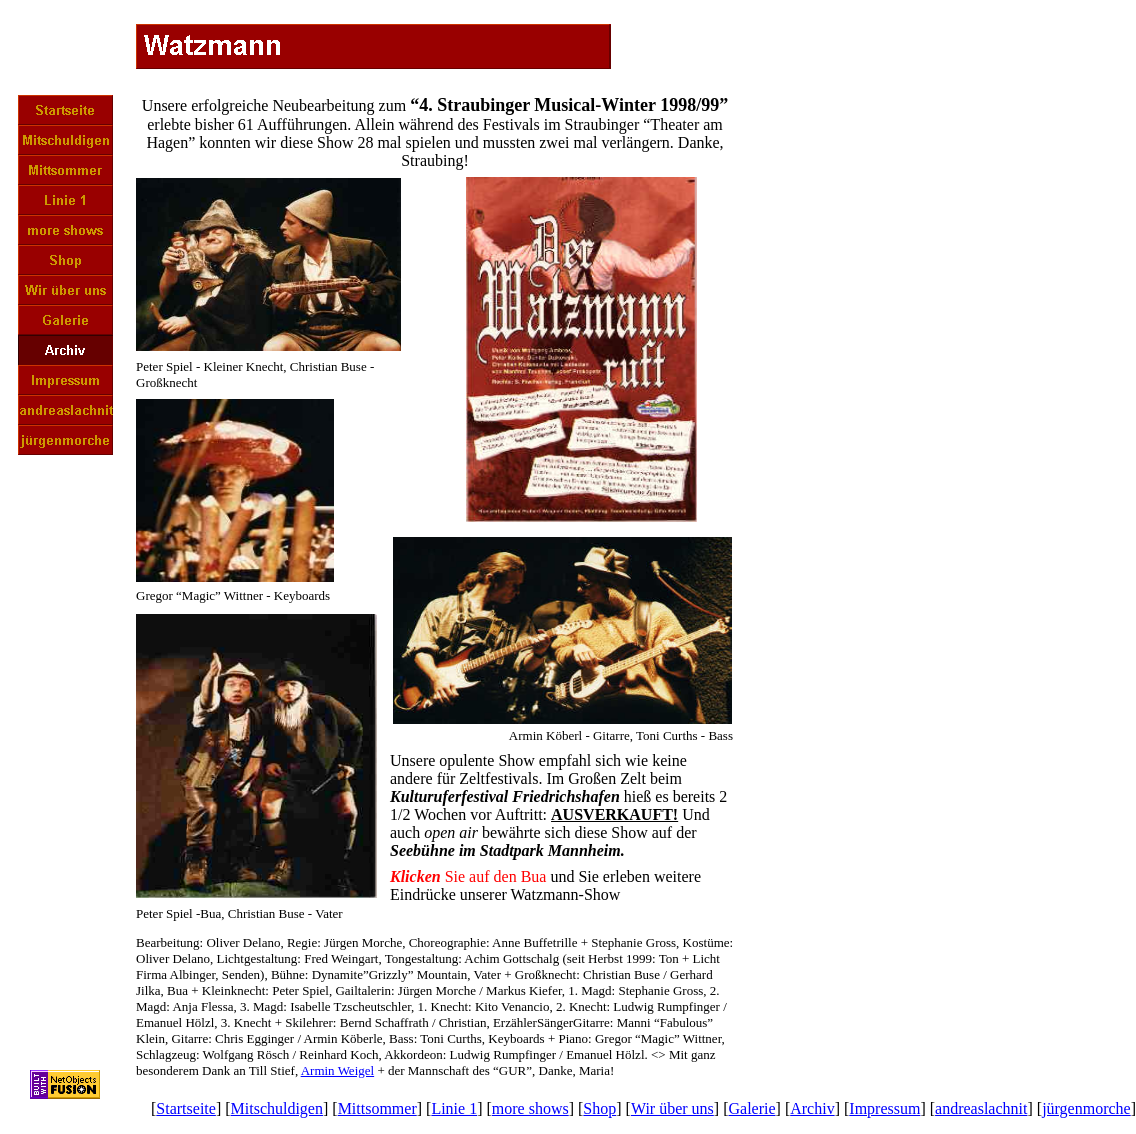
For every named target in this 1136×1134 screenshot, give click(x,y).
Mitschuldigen (277, 1108)
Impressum (884, 1108)
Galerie (751, 1108)
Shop (599, 1108)
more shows (530, 1108)
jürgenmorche (1086, 1108)
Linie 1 (454, 1108)
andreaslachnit (981, 1108)
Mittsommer (377, 1108)
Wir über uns (672, 1108)
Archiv (812, 1108)
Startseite (186, 1108)
